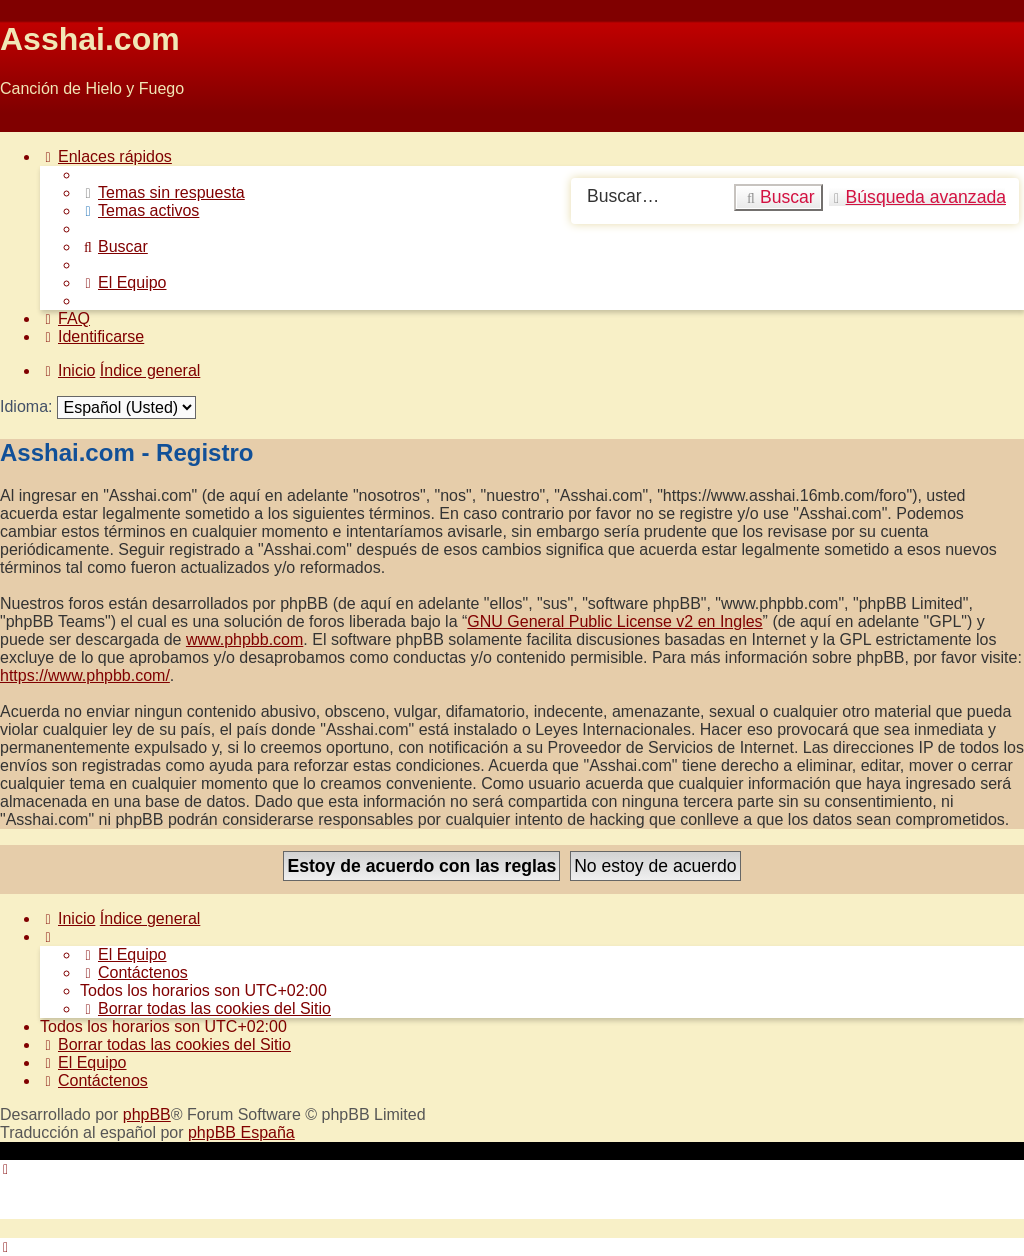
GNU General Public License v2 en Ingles (614, 621)
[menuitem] (162, 192)
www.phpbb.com (244, 639)
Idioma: (26, 406)
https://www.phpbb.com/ (85, 675)
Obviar (23, 122)
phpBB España (241, 1132)
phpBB (147, 1114)
